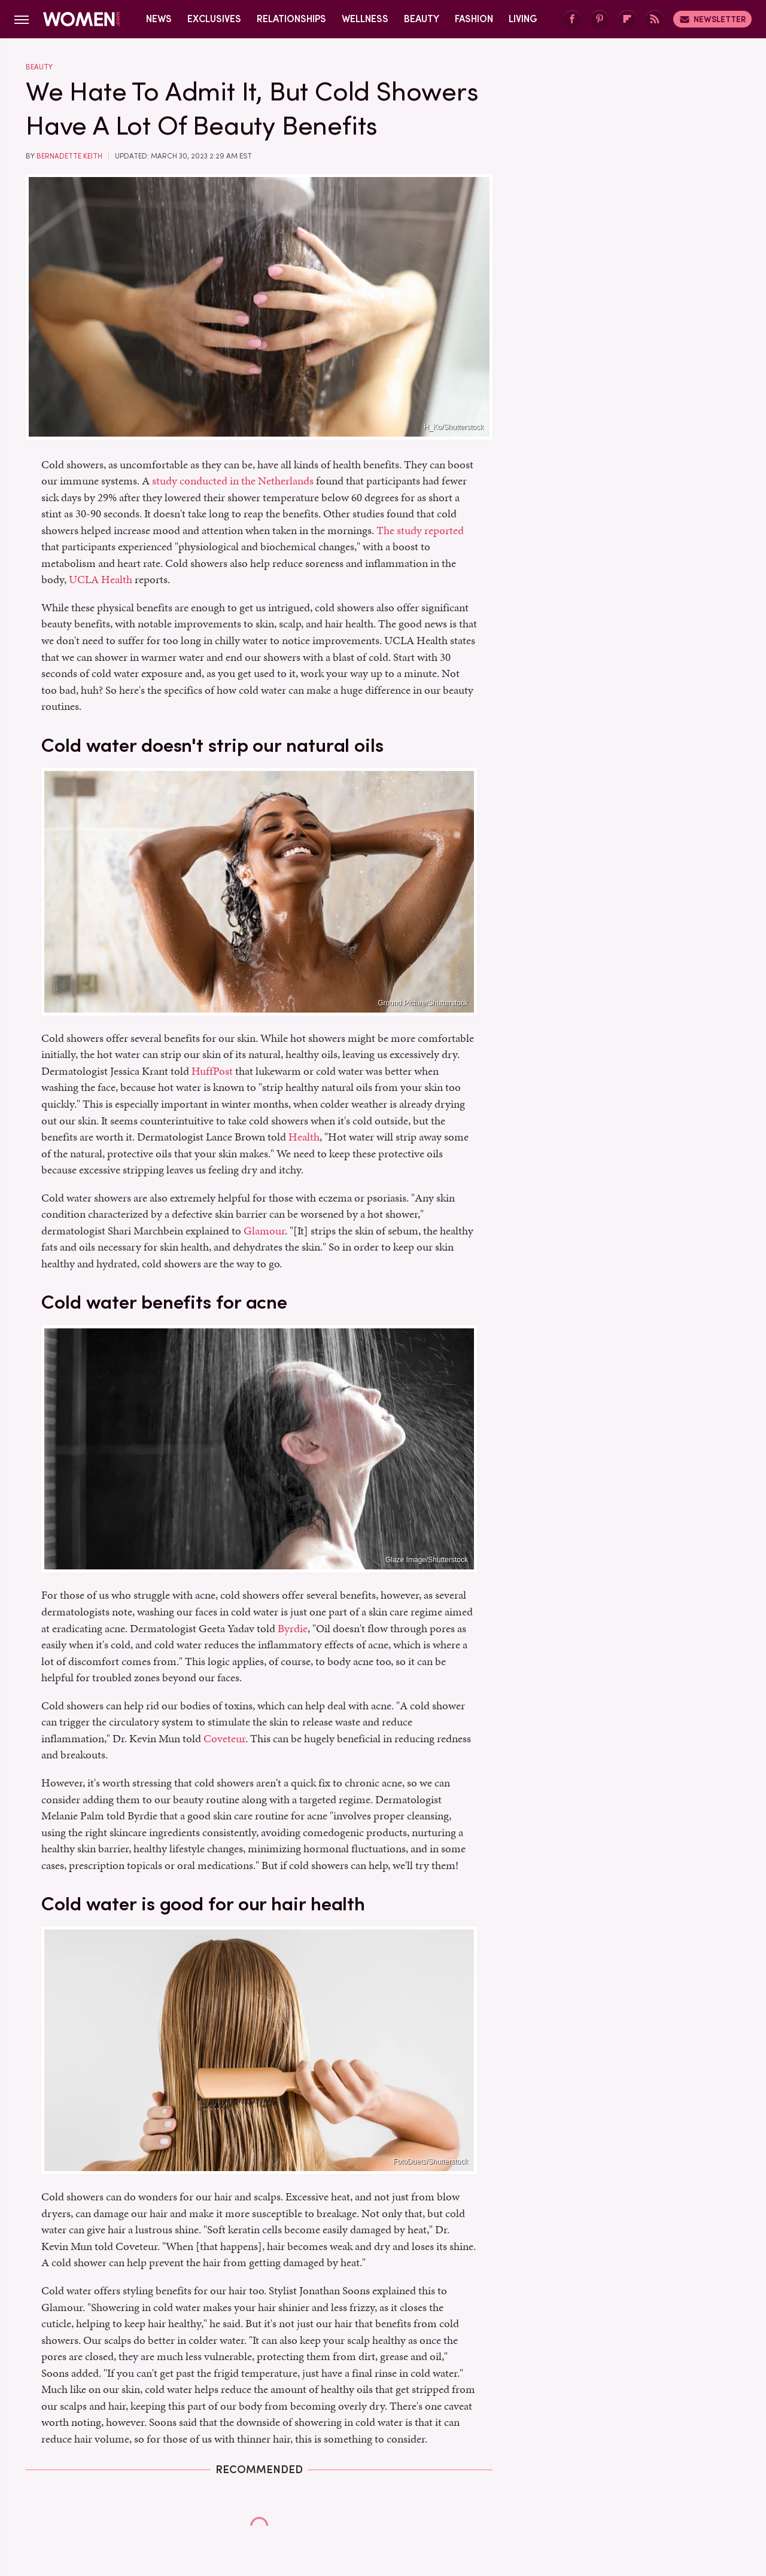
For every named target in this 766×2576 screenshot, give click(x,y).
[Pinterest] (600, 19)
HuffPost (212, 1071)
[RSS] (655, 19)
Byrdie (293, 1628)
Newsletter (712, 19)
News (159, 19)
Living (523, 19)
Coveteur (224, 1738)
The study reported (420, 530)
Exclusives (214, 19)
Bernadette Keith (69, 156)
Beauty (421, 19)
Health (304, 1137)
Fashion (474, 19)
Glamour (264, 1231)
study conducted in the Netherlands (233, 480)
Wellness (365, 19)
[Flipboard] (627, 19)
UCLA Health (100, 579)
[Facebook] (572, 19)
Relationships (291, 19)
